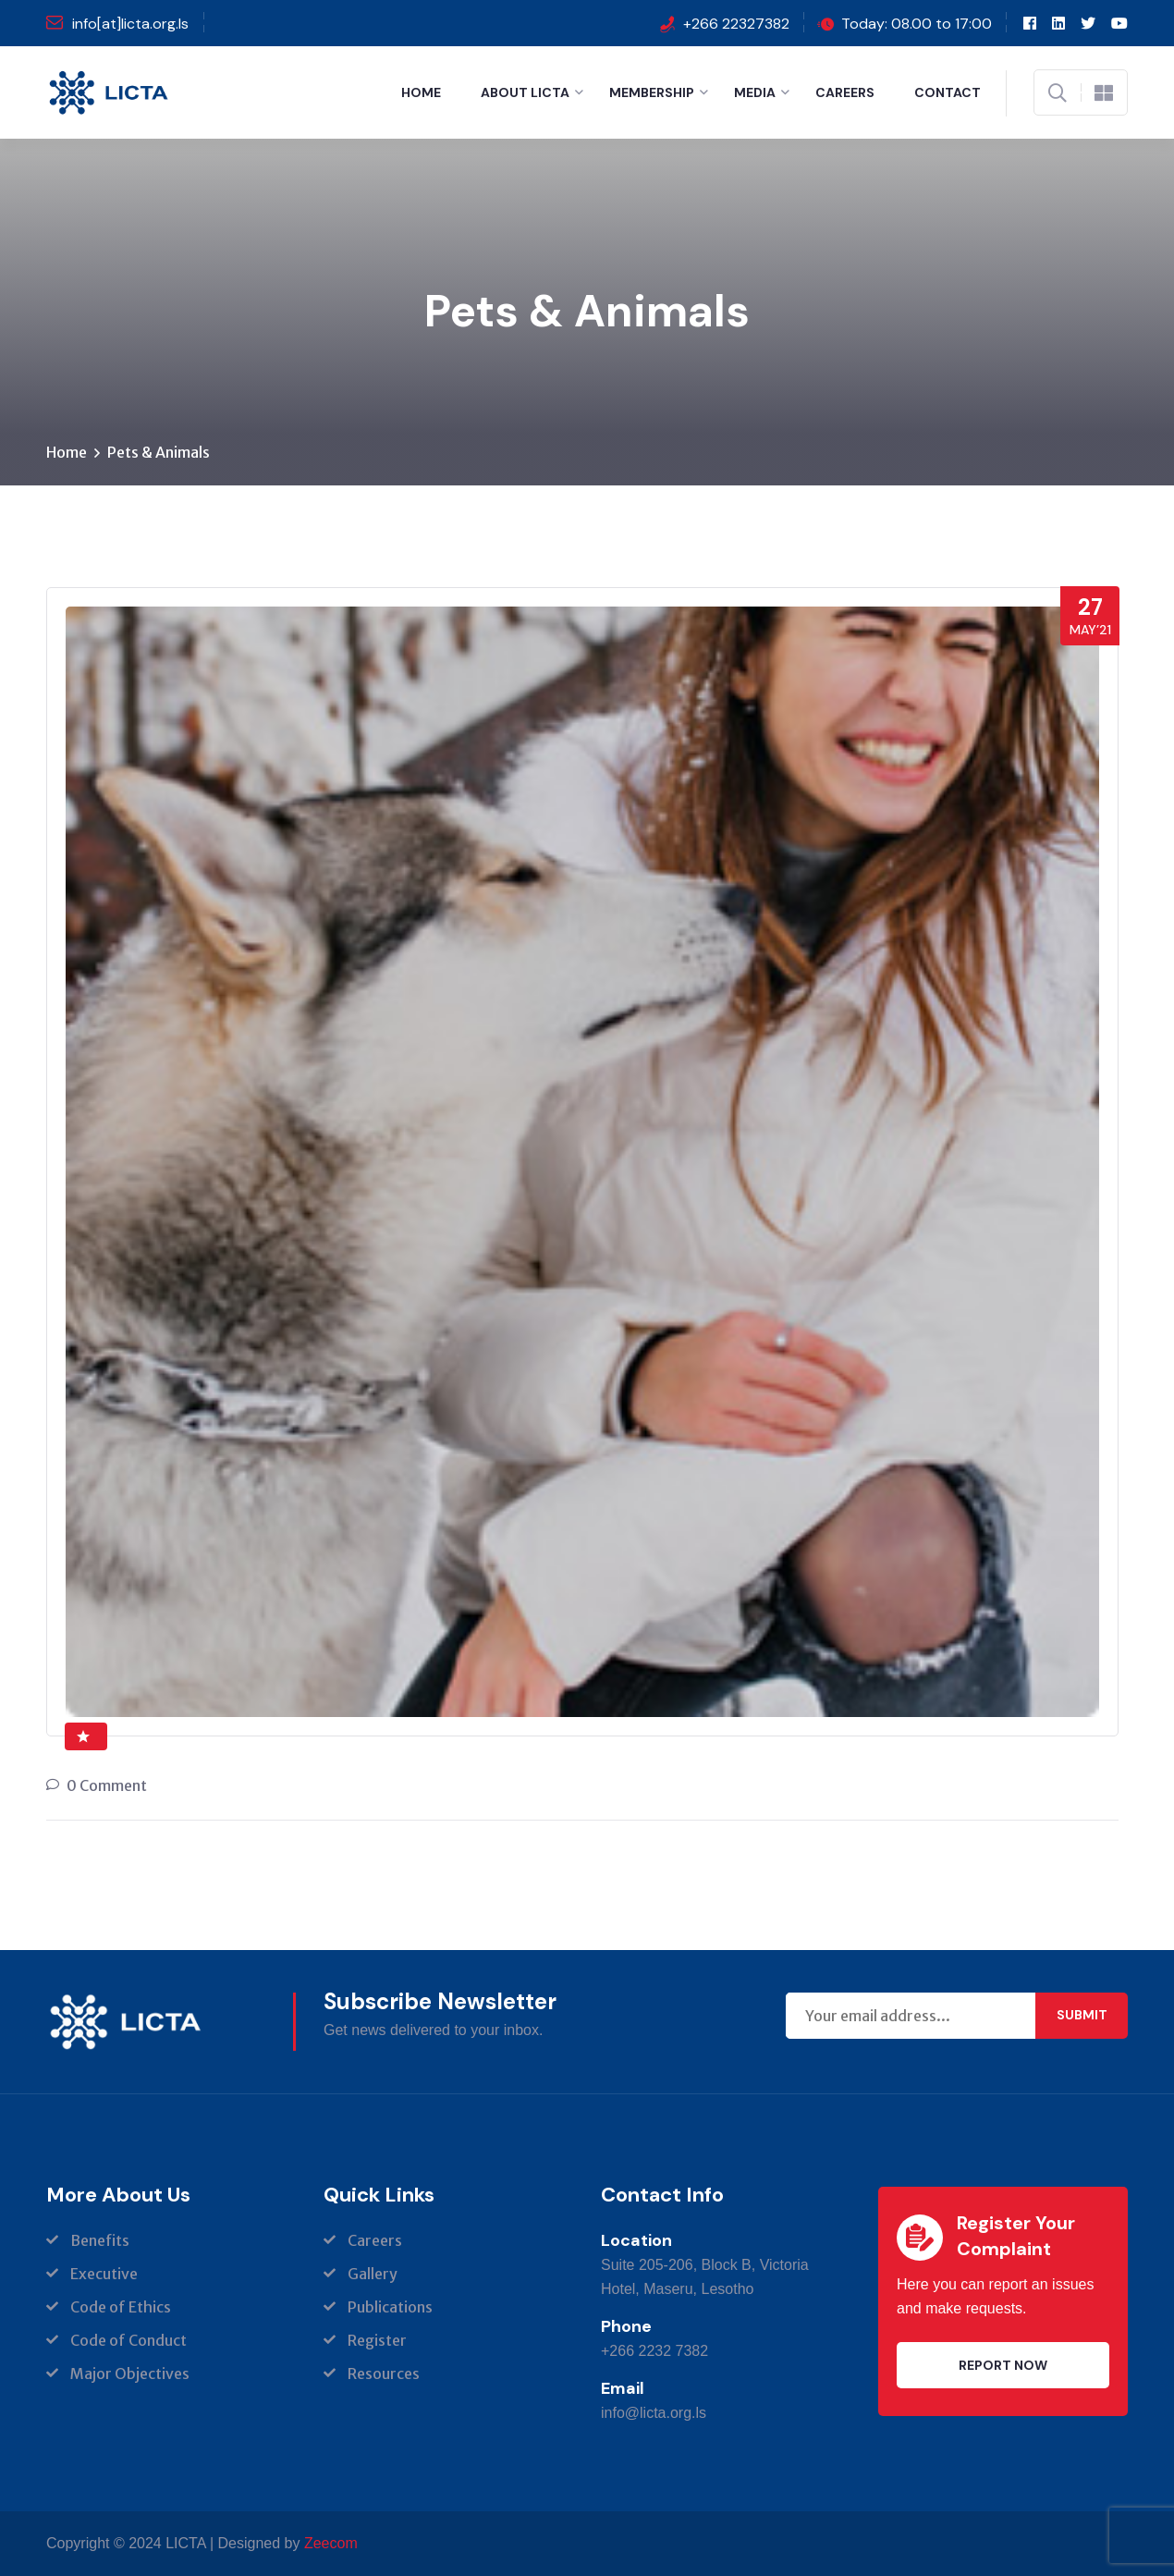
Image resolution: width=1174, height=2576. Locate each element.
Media (755, 92)
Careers (844, 92)
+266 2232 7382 (654, 2351)
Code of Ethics (120, 2307)
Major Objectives (130, 2373)
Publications (390, 2307)
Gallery (372, 2273)
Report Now (1003, 2365)
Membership (651, 92)
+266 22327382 (736, 23)
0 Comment (107, 1785)
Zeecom (331, 2543)
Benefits (99, 2240)
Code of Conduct (128, 2340)
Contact (947, 92)
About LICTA (525, 92)
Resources (384, 2373)
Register (377, 2340)
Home (421, 92)
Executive (104, 2273)
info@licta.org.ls (653, 2413)
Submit (1082, 2014)
